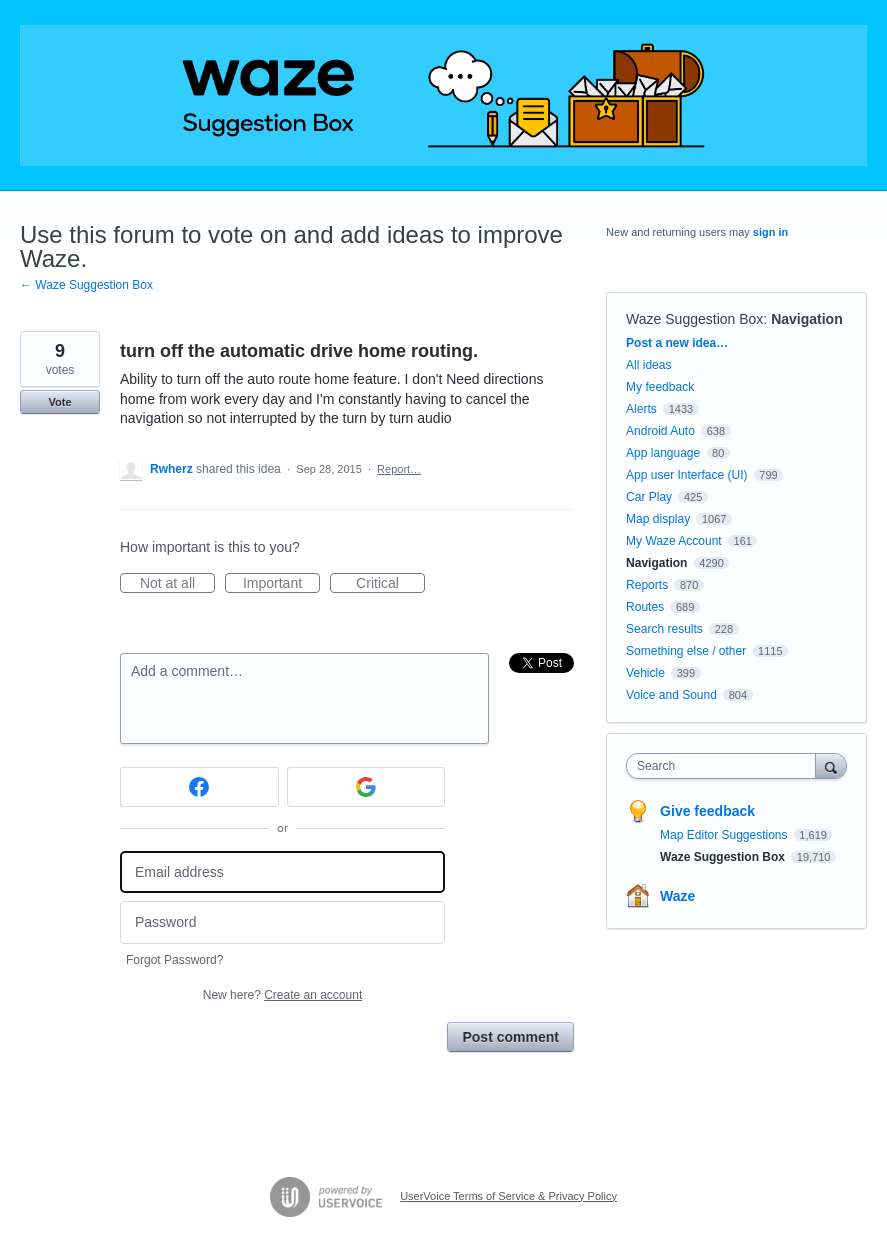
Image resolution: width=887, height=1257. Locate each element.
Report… (399, 469)
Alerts (641, 409)
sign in (770, 232)
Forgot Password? (174, 960)
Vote (59, 402)
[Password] (282, 922)
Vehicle (645, 673)
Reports (647, 585)
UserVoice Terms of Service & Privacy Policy (508, 1196)
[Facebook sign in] (199, 787)
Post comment (510, 1037)
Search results (664, 629)
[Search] (831, 765)
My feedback (660, 387)
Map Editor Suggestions (725, 835)
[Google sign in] (366, 787)
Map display (658, 519)
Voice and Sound (671, 695)
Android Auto (660, 431)
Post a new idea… (677, 343)
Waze (677, 896)
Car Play (649, 497)
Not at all (177, 584)
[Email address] (282, 872)
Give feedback (707, 811)
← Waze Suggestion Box (86, 285)
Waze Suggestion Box (694, 319)
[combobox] (725, 766)
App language (663, 453)
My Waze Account (674, 541)
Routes (645, 607)
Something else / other (686, 651)
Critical (390, 584)
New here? (282, 995)
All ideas (648, 365)
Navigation (807, 319)
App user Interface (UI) (686, 475)
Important (281, 584)
